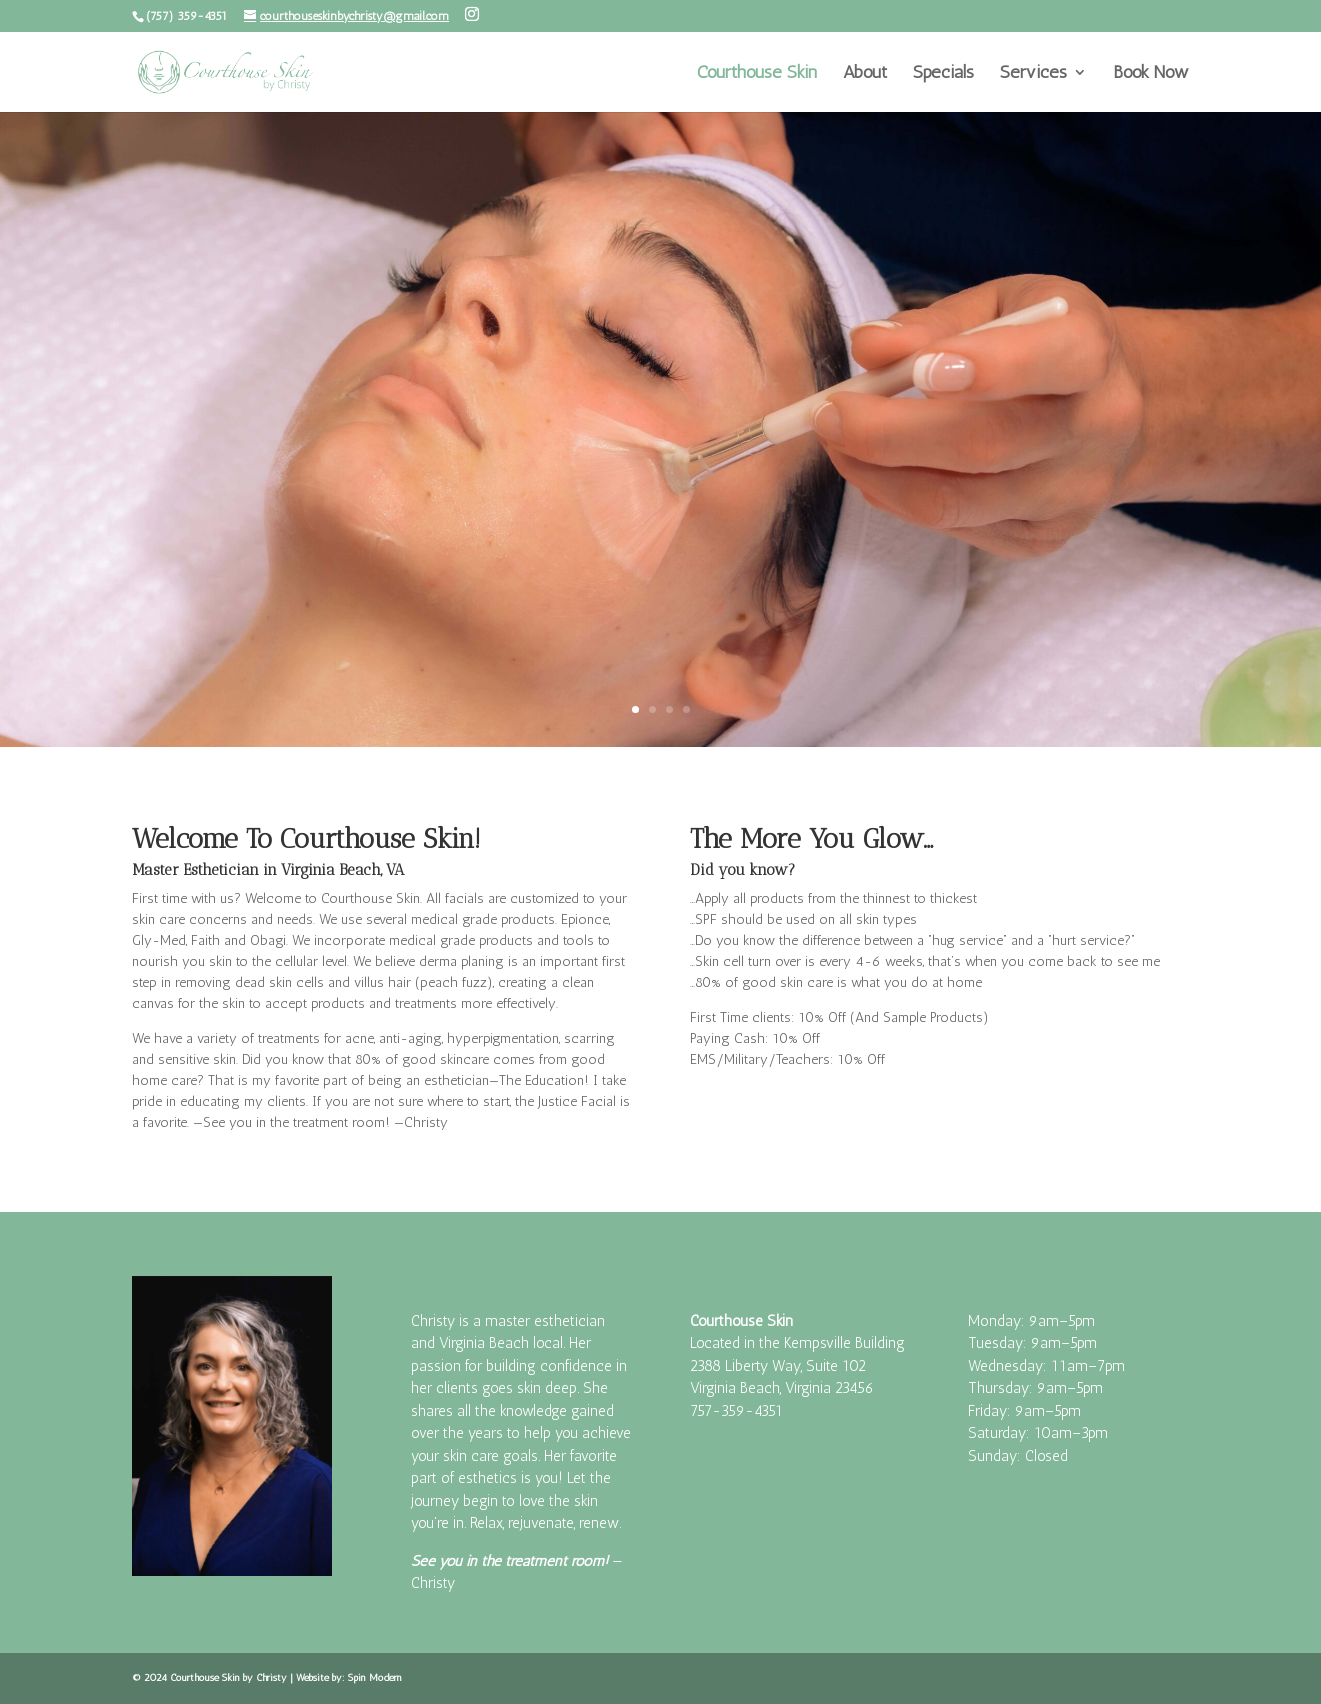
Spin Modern (375, 1678)
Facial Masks (337, 429)
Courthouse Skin (757, 74)
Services (1033, 74)
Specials (943, 74)
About (865, 74)
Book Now (1151, 74)
